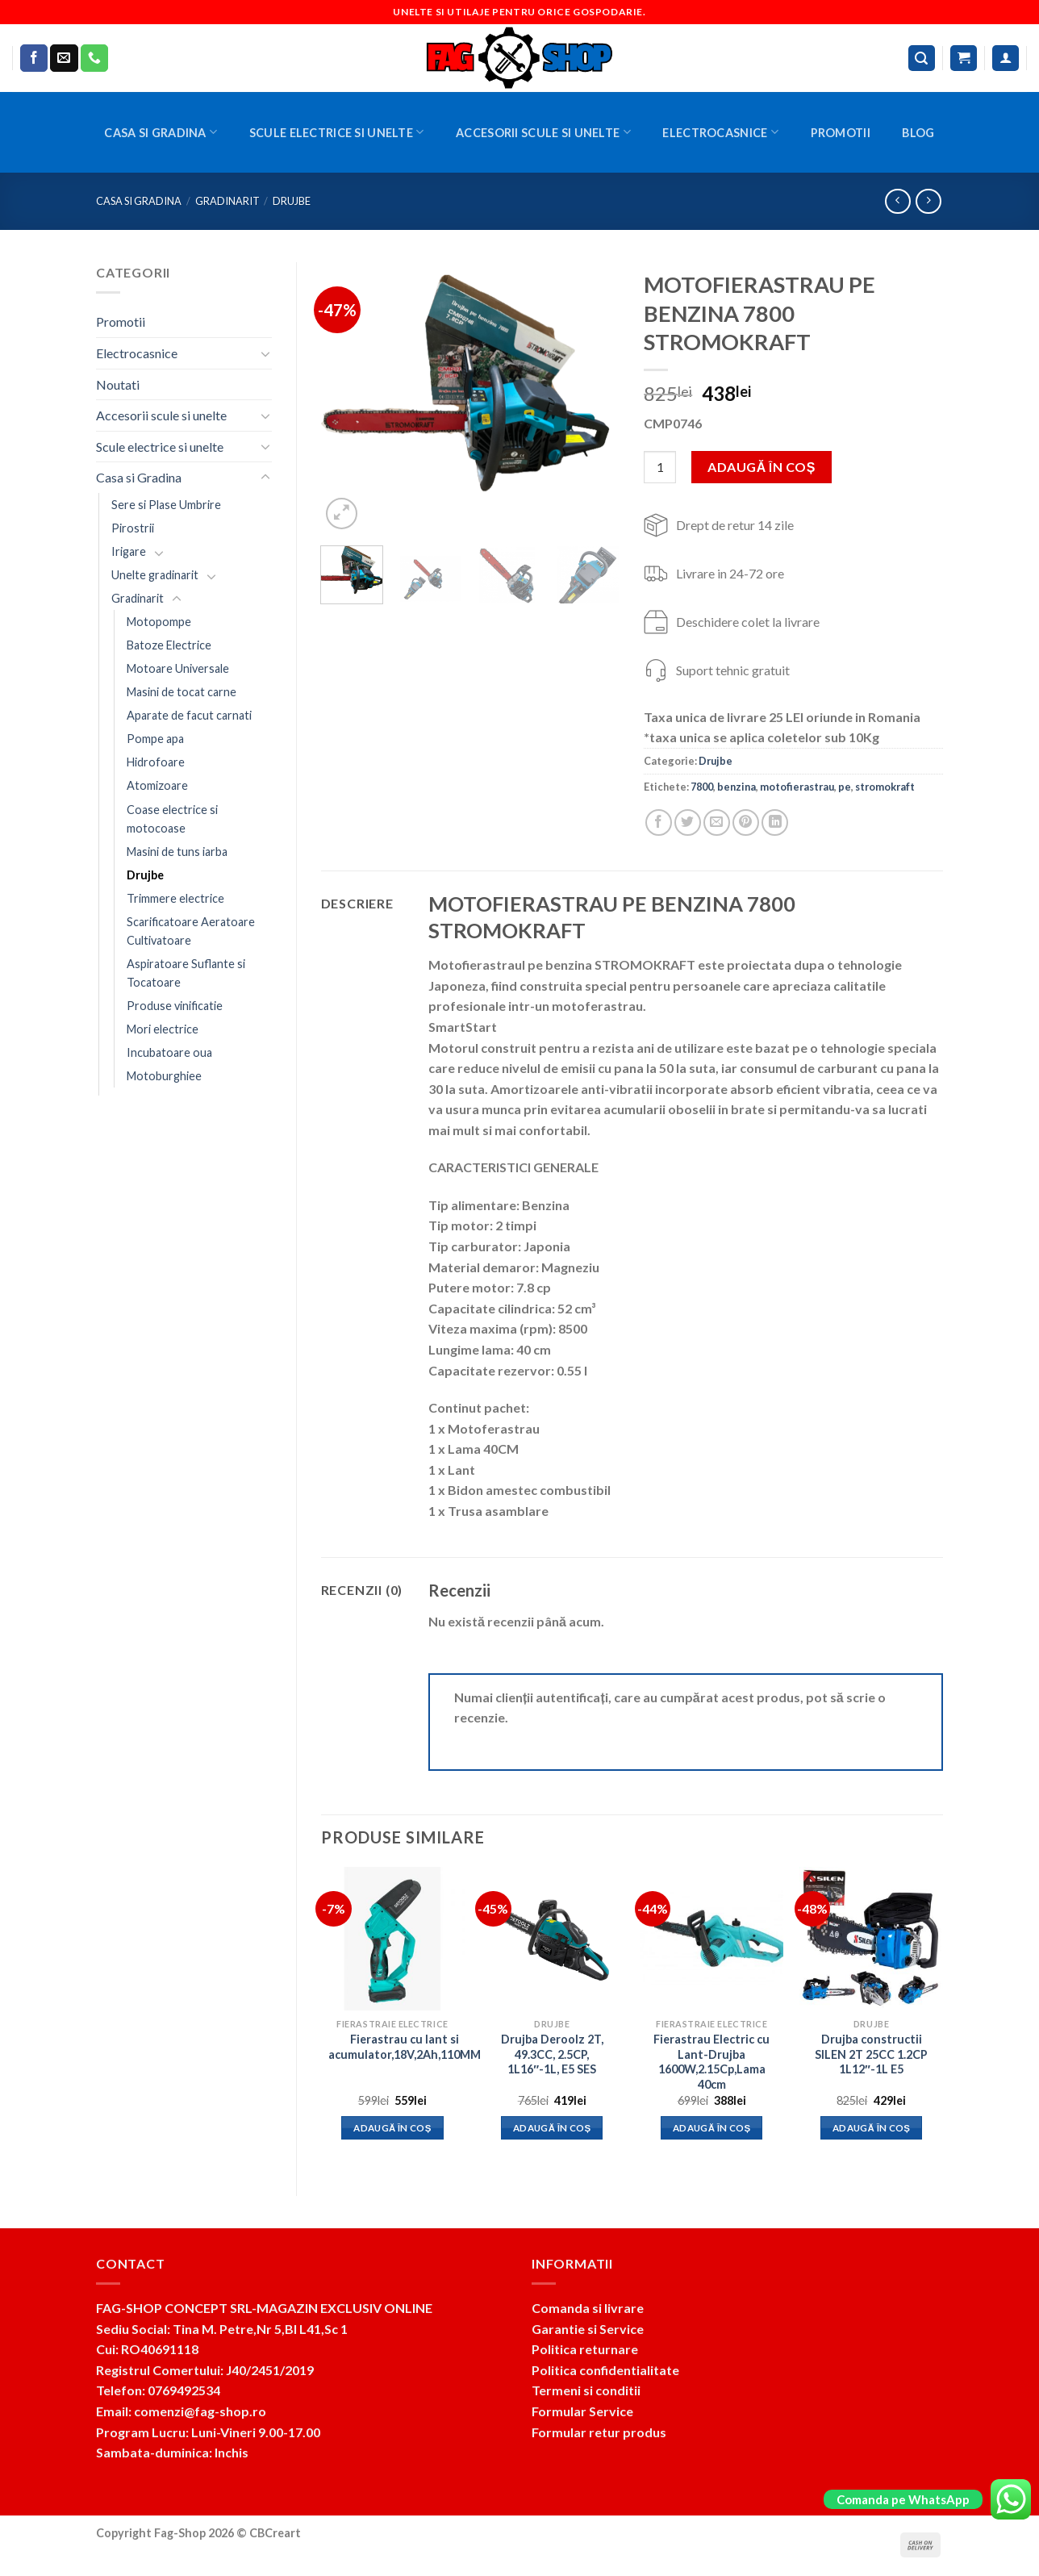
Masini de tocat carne (181, 692)
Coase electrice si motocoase (172, 819)
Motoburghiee (164, 1076)
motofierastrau (797, 786)
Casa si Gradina (160, 132)
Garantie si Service (588, 2328)
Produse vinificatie (175, 1005)
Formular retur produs (599, 2432)
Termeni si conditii (586, 2390)
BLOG (918, 133)
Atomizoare (157, 785)
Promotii (840, 133)
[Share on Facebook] (658, 822)
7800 (702, 786)
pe (844, 786)
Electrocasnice (720, 132)
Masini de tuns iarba (177, 851)
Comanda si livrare (588, 2307)
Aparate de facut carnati (189, 715)
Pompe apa (155, 738)
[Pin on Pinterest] (745, 822)
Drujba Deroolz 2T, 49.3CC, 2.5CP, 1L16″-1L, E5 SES (552, 2054)
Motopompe (159, 621)
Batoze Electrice (169, 645)
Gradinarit (227, 200)
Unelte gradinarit (154, 575)
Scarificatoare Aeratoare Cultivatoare (191, 931)
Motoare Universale (178, 668)
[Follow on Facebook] (34, 58)
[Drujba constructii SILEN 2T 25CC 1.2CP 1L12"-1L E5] (871, 1938)
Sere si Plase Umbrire (166, 504)
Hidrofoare (156, 762)
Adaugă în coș (761, 466)
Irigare (128, 551)
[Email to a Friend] (716, 822)
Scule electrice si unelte (336, 132)
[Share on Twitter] (687, 822)
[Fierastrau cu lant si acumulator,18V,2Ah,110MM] (392, 1938)
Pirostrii (132, 528)
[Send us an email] (63, 58)
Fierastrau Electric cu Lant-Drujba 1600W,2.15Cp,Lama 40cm (711, 2061)
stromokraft (885, 786)
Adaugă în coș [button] (392, 2128)
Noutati (118, 384)
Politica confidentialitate (605, 2370)
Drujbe (292, 200)
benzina (736, 786)
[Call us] (94, 58)
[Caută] (922, 58)
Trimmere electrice (175, 898)
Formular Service (582, 2411)
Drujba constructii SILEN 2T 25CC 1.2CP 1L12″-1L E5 (871, 2054)
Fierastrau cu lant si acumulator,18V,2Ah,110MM (404, 2046)
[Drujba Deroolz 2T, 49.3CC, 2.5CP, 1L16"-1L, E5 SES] (552, 1938)
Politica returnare (585, 2349)
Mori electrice (162, 1029)
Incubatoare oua (169, 1052)
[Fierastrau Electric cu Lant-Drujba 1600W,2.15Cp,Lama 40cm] (711, 1938)
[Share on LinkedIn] (775, 822)
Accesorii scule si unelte (543, 132)
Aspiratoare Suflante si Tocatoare (186, 973)
